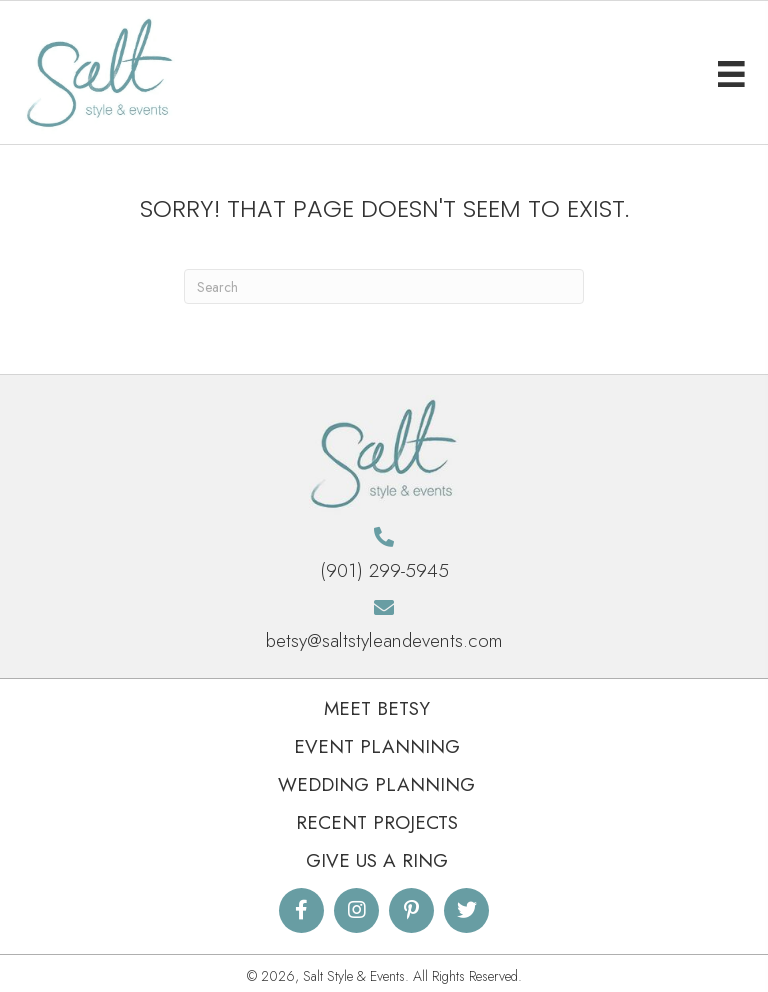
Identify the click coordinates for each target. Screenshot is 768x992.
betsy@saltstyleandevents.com (384, 640)
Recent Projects (377, 822)
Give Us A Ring (377, 860)
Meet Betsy (377, 708)
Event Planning (377, 746)
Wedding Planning (376, 784)
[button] (301, 910)
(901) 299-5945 (384, 570)
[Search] (384, 286)
